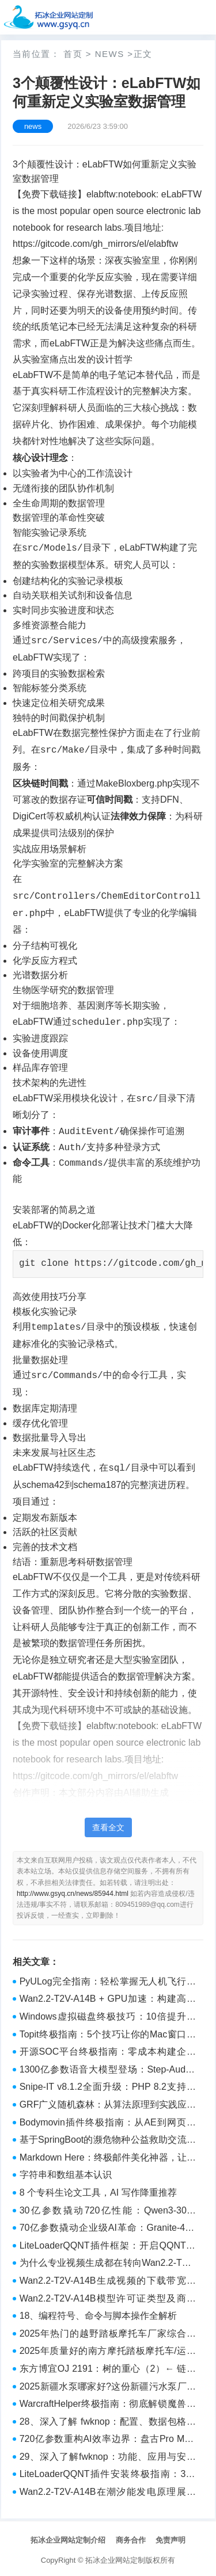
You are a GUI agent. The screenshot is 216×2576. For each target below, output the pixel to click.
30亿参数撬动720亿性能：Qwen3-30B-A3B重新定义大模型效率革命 (108, 2208)
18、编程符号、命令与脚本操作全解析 (98, 2312)
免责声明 (170, 2536)
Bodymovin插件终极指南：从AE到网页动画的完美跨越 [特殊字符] (108, 2120)
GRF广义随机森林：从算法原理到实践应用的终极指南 (108, 2102)
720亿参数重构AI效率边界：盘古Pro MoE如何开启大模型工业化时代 (108, 2436)
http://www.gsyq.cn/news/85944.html (72, 1890)
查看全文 (108, 1824)
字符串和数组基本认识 (66, 2171)
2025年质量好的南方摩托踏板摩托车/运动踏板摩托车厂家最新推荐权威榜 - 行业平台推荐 (108, 2348)
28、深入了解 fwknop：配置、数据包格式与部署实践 (108, 2419)
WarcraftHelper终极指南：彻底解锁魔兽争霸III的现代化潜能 (108, 2401)
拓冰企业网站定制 (115, 2556)
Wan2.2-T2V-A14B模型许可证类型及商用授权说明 (108, 2296)
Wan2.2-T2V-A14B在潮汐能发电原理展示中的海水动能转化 (108, 2489)
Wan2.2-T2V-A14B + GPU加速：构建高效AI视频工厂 (108, 1996)
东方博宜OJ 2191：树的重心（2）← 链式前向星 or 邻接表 (108, 2366)
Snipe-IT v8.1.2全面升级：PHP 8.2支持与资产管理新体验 (108, 2084)
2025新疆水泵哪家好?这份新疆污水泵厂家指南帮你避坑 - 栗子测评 (108, 2384)
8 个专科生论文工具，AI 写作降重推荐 (98, 2189)
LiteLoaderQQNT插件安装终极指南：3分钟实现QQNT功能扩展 (108, 2472)
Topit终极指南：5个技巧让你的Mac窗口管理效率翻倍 (108, 2032)
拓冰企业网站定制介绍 (68, 2536)
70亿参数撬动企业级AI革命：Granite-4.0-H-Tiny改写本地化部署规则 (108, 2225)
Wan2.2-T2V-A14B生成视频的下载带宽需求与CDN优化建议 (108, 2278)
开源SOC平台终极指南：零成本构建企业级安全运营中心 (108, 2049)
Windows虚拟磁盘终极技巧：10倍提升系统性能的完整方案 (108, 2014)
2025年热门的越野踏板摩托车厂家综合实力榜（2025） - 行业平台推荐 (108, 2331)
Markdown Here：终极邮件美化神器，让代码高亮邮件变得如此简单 (108, 2155)
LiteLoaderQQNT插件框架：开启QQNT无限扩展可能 (108, 2243)
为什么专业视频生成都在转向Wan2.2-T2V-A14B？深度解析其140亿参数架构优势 (108, 2260)
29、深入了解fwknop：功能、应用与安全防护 (108, 2454)
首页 (72, 54)
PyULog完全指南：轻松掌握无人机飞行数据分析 (108, 1979)
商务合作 (131, 2536)
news (109, 54)
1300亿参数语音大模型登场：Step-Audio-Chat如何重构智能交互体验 (108, 2067)
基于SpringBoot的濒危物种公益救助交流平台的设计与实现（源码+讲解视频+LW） (108, 2137)
